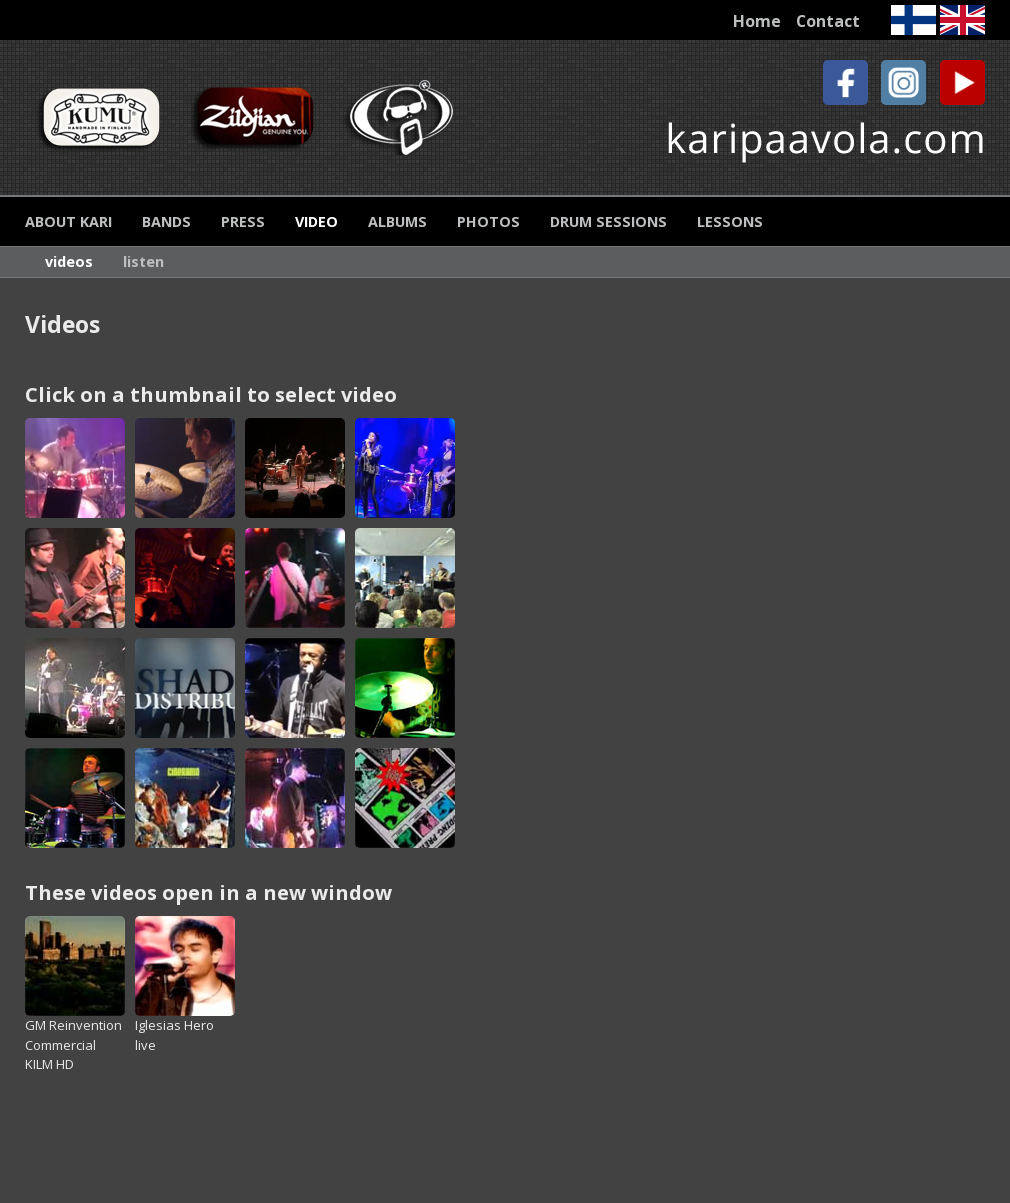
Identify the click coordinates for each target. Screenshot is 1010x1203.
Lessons (730, 221)
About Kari (68, 221)
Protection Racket (407, 117)
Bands (166, 221)
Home (757, 21)
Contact (828, 21)
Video (316, 221)
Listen (143, 261)
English (962, 20)
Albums (397, 221)
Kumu (100, 117)
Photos (488, 221)
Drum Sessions (608, 221)
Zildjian (254, 117)
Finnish (913, 20)
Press (243, 221)
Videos (69, 261)
